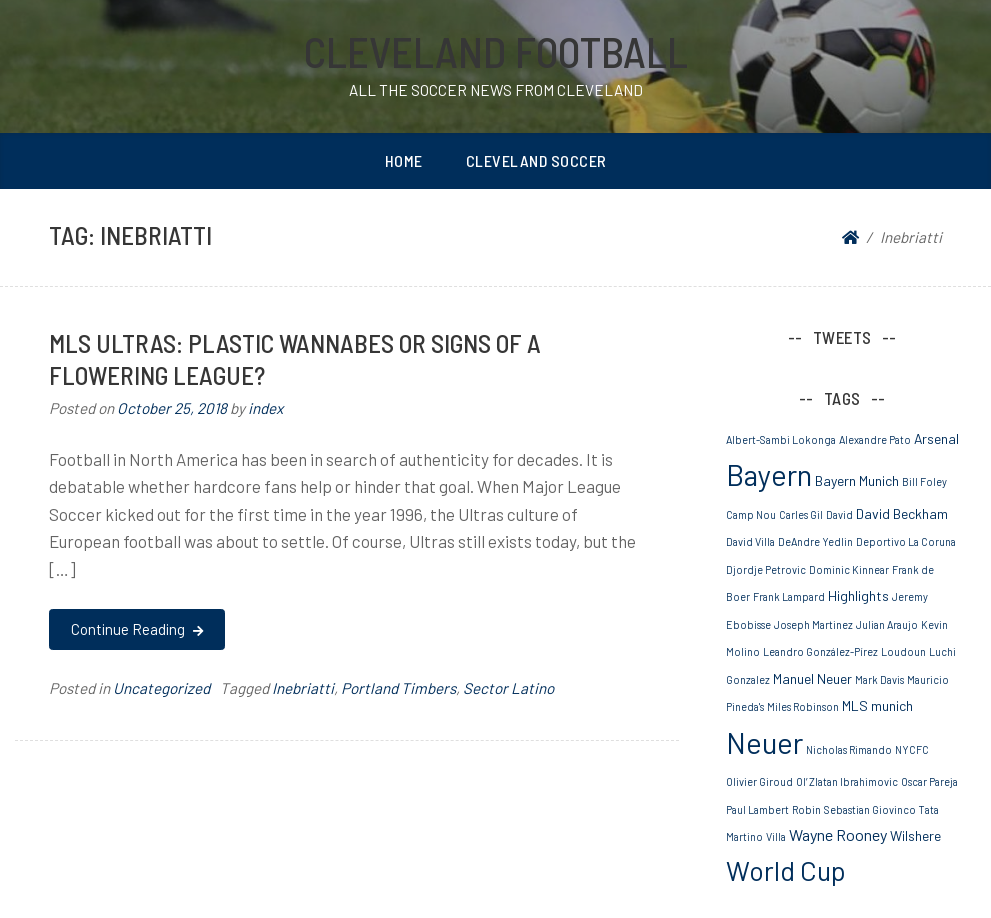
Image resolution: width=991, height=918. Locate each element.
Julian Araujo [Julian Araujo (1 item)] (887, 624)
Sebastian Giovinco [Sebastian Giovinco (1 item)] (870, 809)
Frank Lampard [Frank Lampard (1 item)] (789, 596)
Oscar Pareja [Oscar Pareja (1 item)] (929, 781)
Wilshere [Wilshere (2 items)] (915, 835)
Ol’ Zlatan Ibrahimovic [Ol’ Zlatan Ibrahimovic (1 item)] (847, 781)
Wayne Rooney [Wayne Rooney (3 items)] (838, 834)
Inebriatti (303, 688)
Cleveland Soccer (536, 160)
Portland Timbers (398, 688)
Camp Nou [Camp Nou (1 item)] (751, 514)
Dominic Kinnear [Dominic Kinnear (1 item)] (849, 569)
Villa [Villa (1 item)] (776, 836)
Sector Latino (508, 688)
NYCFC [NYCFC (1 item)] (912, 749)
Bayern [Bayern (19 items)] (769, 474)
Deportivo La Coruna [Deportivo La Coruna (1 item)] (906, 541)
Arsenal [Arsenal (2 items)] (936, 438)
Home (404, 160)
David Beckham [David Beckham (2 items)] (902, 513)
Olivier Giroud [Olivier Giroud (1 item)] (759, 781)
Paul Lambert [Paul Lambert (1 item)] (757, 809)
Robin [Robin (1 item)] (806, 809)
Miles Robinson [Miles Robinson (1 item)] (803, 706)
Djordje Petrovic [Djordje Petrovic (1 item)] (766, 569)
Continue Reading (136, 629)
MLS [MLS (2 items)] (855, 705)
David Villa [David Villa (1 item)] (750, 541)
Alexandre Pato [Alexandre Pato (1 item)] (875, 439)
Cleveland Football (496, 51)
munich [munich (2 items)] (892, 705)
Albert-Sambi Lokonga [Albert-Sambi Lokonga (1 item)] (781, 439)
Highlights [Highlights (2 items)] (858, 595)
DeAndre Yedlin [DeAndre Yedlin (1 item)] (815, 541)
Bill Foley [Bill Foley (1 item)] (924, 481)
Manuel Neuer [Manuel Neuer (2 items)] (812, 678)
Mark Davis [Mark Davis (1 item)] (879, 679)
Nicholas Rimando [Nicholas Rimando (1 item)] (849, 749)
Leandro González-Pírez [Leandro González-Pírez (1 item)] (820, 651)
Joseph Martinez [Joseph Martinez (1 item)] (813, 624)
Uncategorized (161, 688)
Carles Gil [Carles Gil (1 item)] (801, 514)
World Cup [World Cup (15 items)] (786, 870)
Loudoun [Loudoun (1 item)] (903, 651)
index (265, 408)
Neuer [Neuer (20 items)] (764, 742)
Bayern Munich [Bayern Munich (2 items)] (857, 480)
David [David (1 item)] (839, 514)
